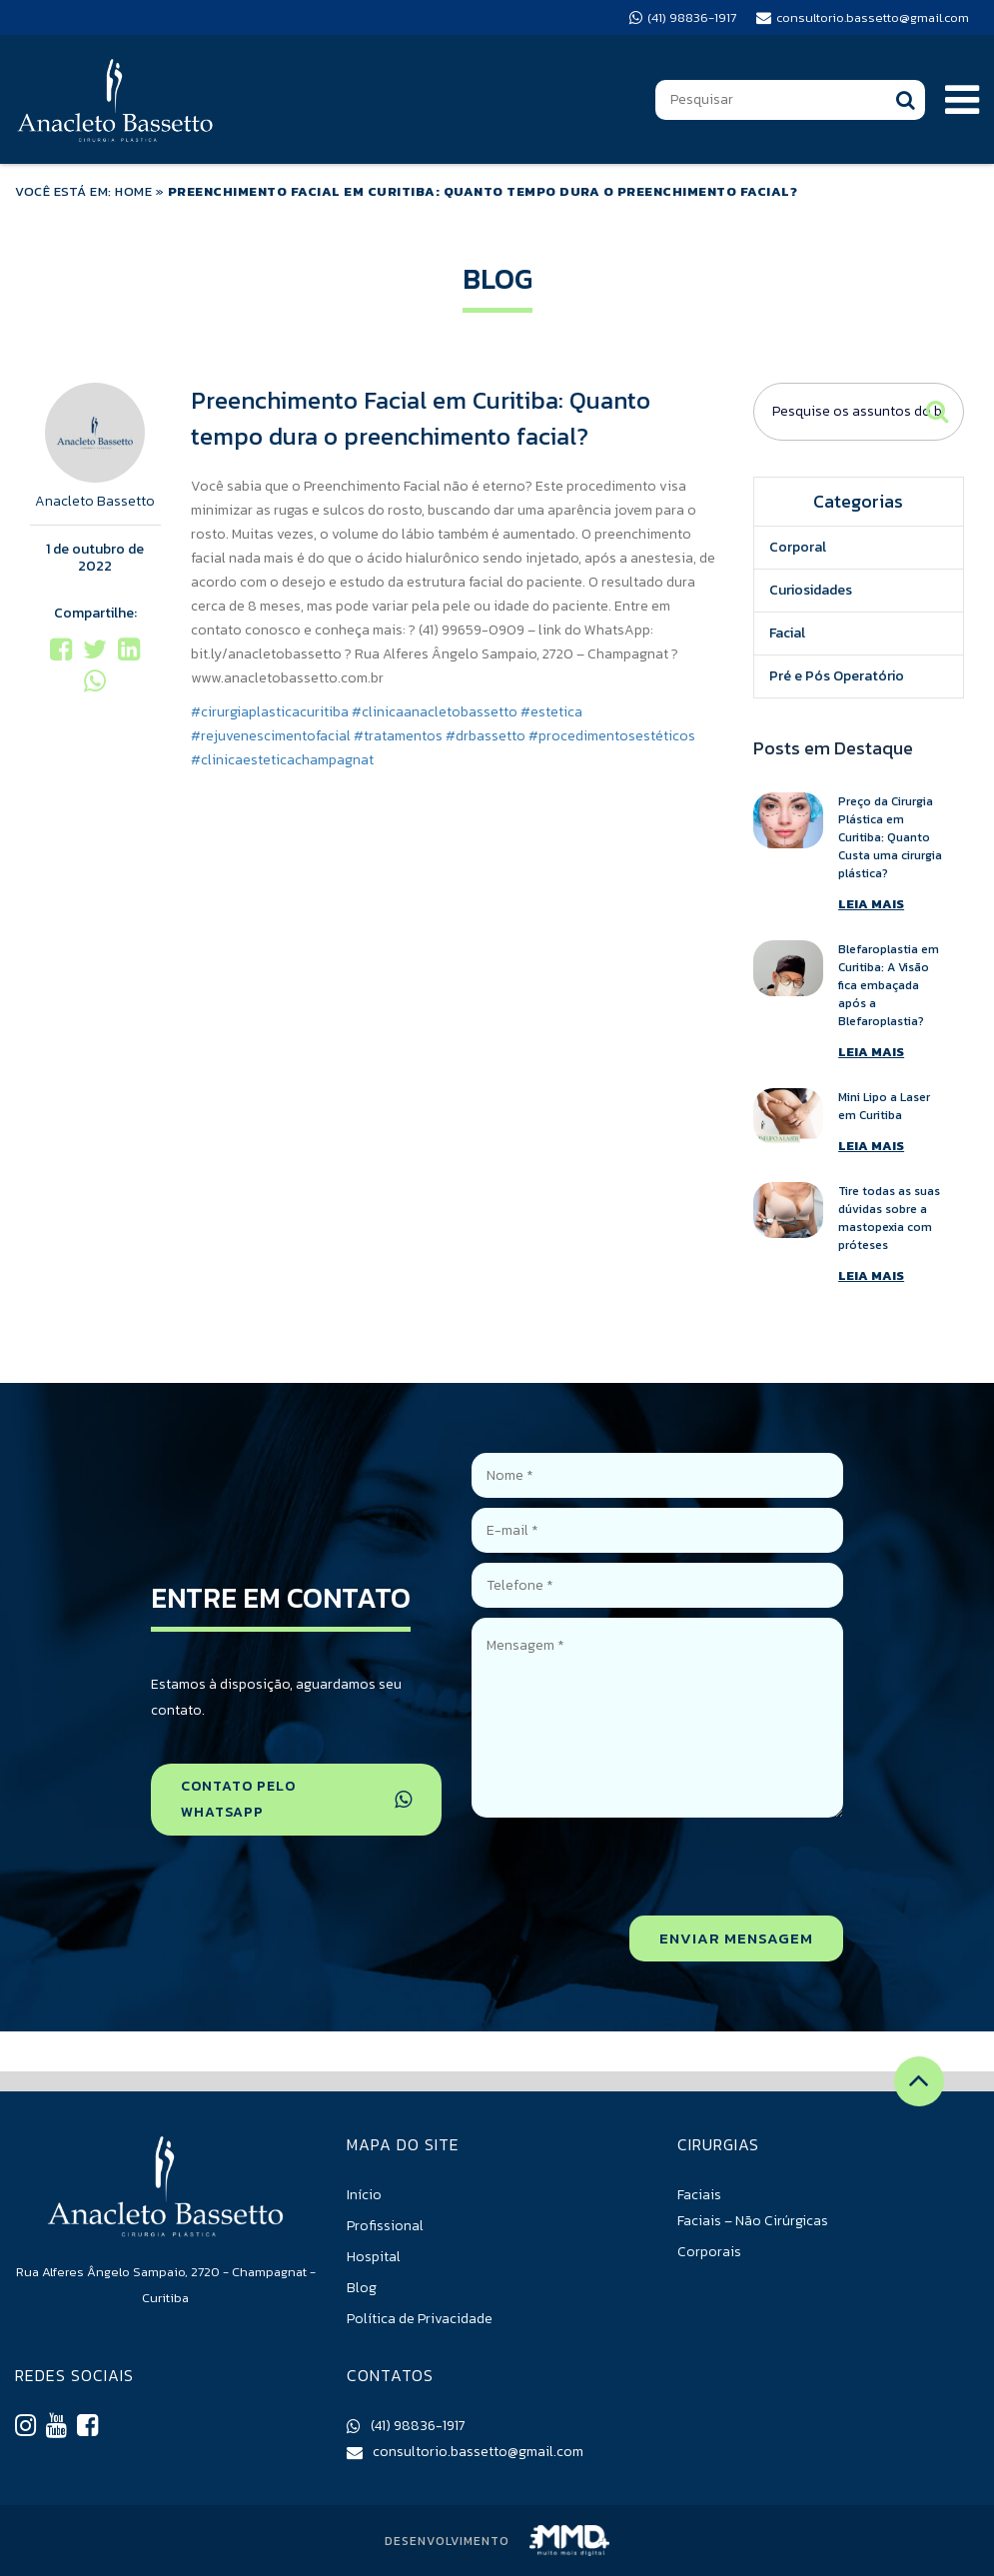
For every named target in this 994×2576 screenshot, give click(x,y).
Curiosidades (810, 590)
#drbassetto (485, 735)
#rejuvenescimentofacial (271, 735)
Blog (362, 2287)
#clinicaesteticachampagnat (282, 759)
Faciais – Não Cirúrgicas (752, 2220)
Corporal (797, 547)
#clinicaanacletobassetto (434, 711)
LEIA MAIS (871, 903)
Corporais (709, 2251)
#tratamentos (398, 735)
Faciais (699, 2194)
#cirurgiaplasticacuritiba (270, 711)
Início (364, 2194)
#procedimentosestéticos (611, 735)
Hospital (374, 2256)
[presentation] (691, 1867)
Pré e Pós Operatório (836, 675)
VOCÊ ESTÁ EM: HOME (83, 191)
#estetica (551, 711)
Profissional (385, 2225)
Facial (787, 633)
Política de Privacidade (420, 2318)
